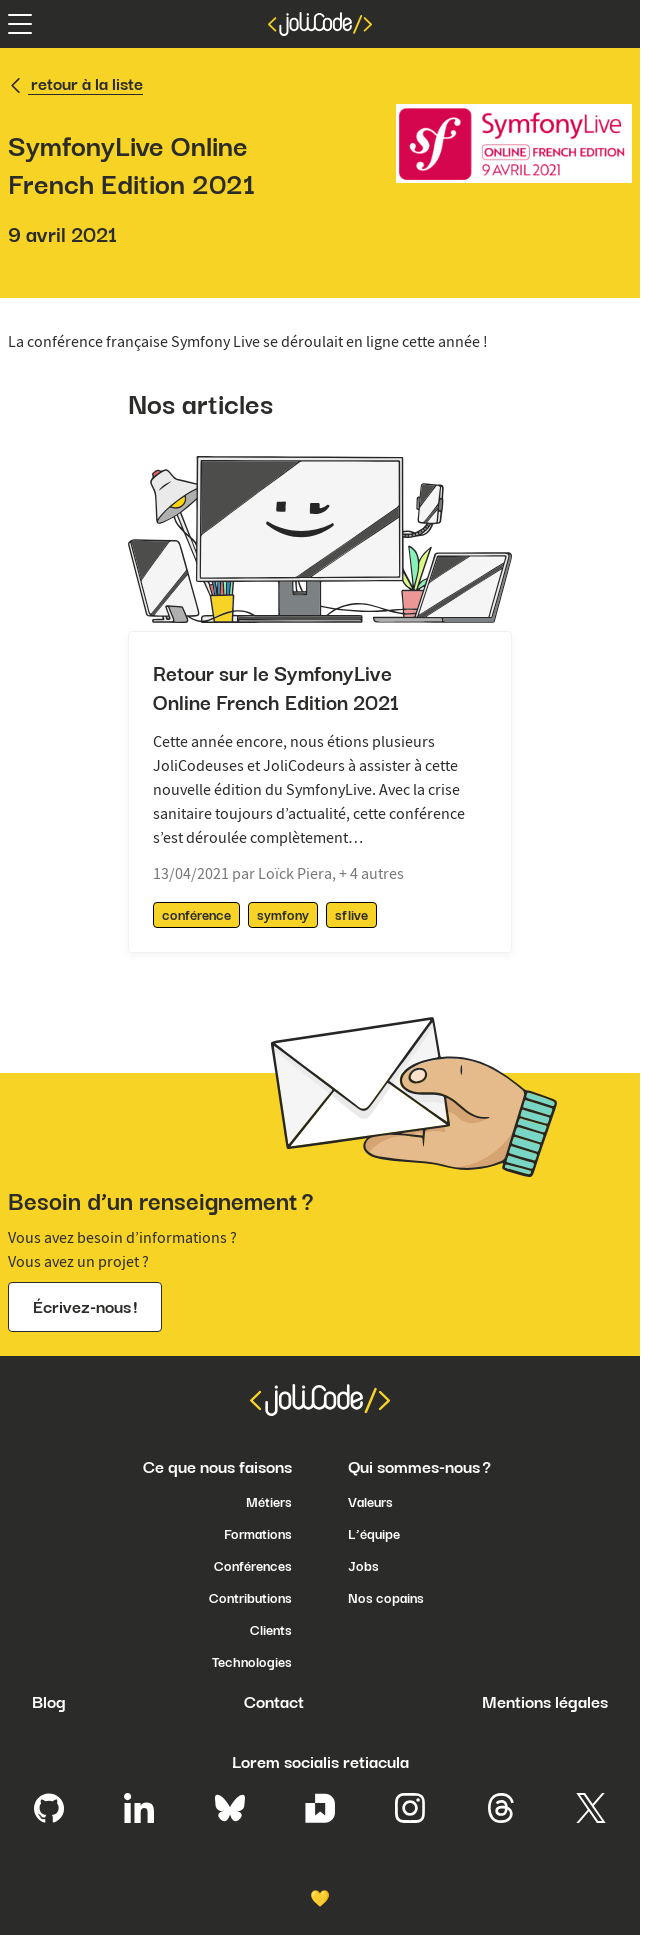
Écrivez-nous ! (85, 1307)
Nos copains (386, 1598)
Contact (274, 1702)
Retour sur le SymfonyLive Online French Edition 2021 (276, 688)
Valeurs (370, 1502)
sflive (351, 915)
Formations (258, 1534)
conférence (196, 915)
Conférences (253, 1566)
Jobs (363, 1566)
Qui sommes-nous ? (419, 1467)
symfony (283, 915)
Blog (49, 1702)
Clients (271, 1630)
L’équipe (374, 1534)
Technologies (252, 1662)
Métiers (269, 1502)
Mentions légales (545, 1702)
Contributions (250, 1598)
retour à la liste (75, 84)
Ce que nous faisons (217, 1467)
